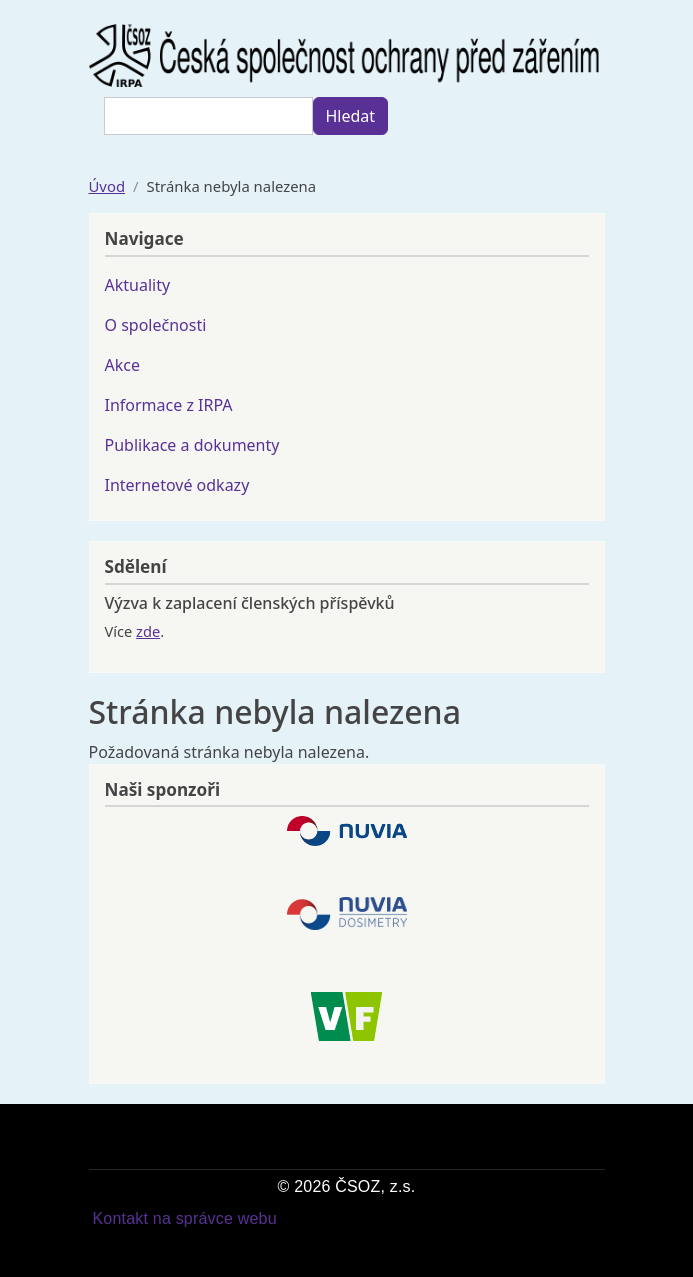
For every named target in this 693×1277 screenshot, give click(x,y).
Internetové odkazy (177, 485)
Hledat (351, 116)
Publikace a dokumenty (192, 445)
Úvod (107, 186)
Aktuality (138, 285)
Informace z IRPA (169, 405)
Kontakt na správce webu (185, 1218)
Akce (122, 365)
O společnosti (156, 325)
